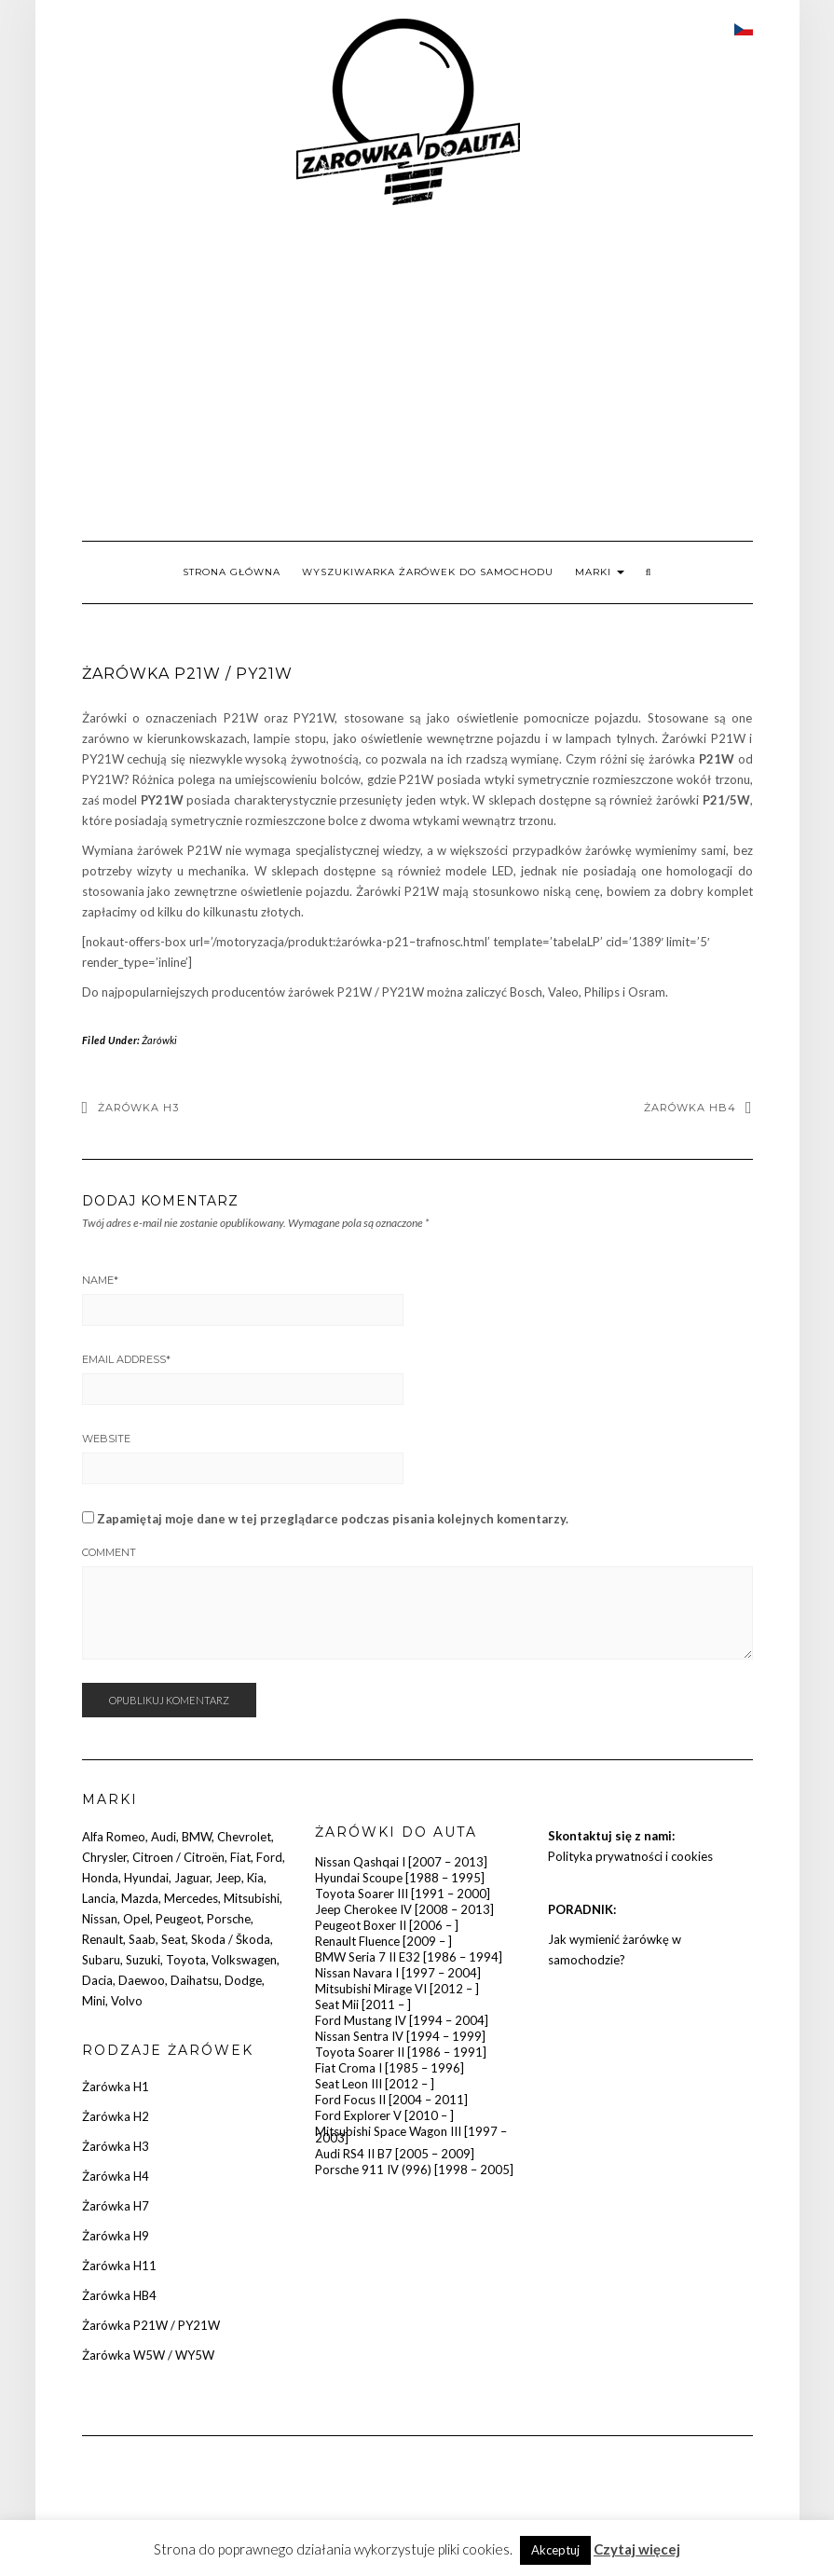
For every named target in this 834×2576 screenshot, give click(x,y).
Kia (255, 1877)
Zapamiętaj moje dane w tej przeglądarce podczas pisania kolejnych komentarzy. (332, 1518)
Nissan (99, 1918)
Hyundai (146, 1877)
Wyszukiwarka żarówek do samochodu (428, 572)
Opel (136, 1918)
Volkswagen (244, 1959)
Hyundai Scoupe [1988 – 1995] (400, 1877)
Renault (102, 1939)
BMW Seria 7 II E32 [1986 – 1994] (408, 1956)
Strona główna (231, 572)
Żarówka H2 (115, 2116)
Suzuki (143, 1959)
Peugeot (178, 1918)
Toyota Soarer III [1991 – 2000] (402, 1893)
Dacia (97, 1980)
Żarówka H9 (115, 2235)
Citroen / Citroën (178, 1857)
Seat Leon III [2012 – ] (374, 2083)
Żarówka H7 (115, 2205)
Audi (163, 1836)
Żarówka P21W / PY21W (151, 2325)
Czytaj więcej (637, 2549)
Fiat (240, 1857)
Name (100, 1280)
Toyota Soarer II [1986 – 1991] (400, 2052)
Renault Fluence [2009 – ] (383, 1941)
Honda (100, 1877)
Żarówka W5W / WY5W (148, 2355)
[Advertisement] (417, 372)
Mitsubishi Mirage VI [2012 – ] (397, 1988)
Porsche (229, 1918)
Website (106, 1438)
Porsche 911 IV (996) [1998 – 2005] (414, 2169)
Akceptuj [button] (555, 2549)
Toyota (186, 1959)
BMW (197, 1836)
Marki (599, 572)
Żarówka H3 (138, 1107)
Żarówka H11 (119, 2265)
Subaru (101, 1959)
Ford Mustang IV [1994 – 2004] (401, 2020)
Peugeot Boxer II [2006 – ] (386, 1925)
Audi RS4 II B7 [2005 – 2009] (394, 2153)
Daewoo (141, 1980)
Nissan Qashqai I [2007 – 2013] (401, 1861)
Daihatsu (195, 1980)
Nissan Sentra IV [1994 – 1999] (400, 2036)
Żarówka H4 (115, 2176)
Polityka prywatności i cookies (630, 1856)
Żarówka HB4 (690, 1107)
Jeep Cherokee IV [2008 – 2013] (404, 1909)
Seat (173, 1939)
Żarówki (159, 1040)
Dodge (243, 1980)
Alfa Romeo (113, 1836)
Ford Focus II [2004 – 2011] (391, 2099)
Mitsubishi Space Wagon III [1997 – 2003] (411, 2134)
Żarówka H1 (115, 2086)
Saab (142, 1939)
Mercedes (191, 1898)
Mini (93, 2000)
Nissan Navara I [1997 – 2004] (398, 1972)
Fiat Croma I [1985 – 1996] (389, 2067)
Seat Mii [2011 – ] (363, 2004)
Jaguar (192, 1877)
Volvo (127, 2000)
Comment (109, 1552)
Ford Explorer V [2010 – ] (384, 2115)
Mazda (139, 1898)
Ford (269, 1857)
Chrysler (104, 1857)
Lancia (99, 1898)
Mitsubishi (252, 1898)
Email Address (126, 1359)
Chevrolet (244, 1836)
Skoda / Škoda (230, 1939)
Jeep (228, 1877)
